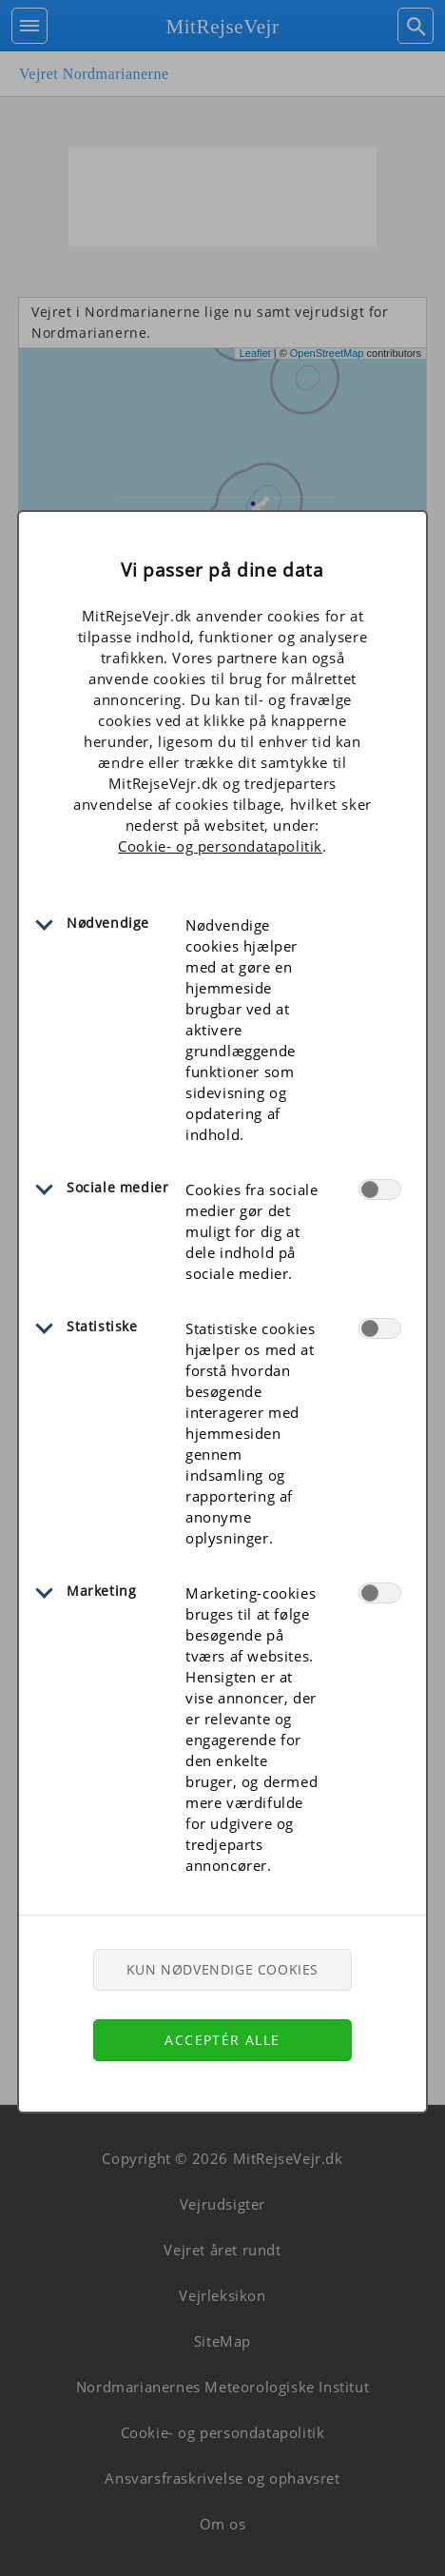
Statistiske (102, 1326)
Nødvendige (108, 923)
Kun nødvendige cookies (222, 1969)
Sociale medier (117, 1187)
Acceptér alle (222, 2040)
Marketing (101, 1591)
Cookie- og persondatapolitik (220, 845)
